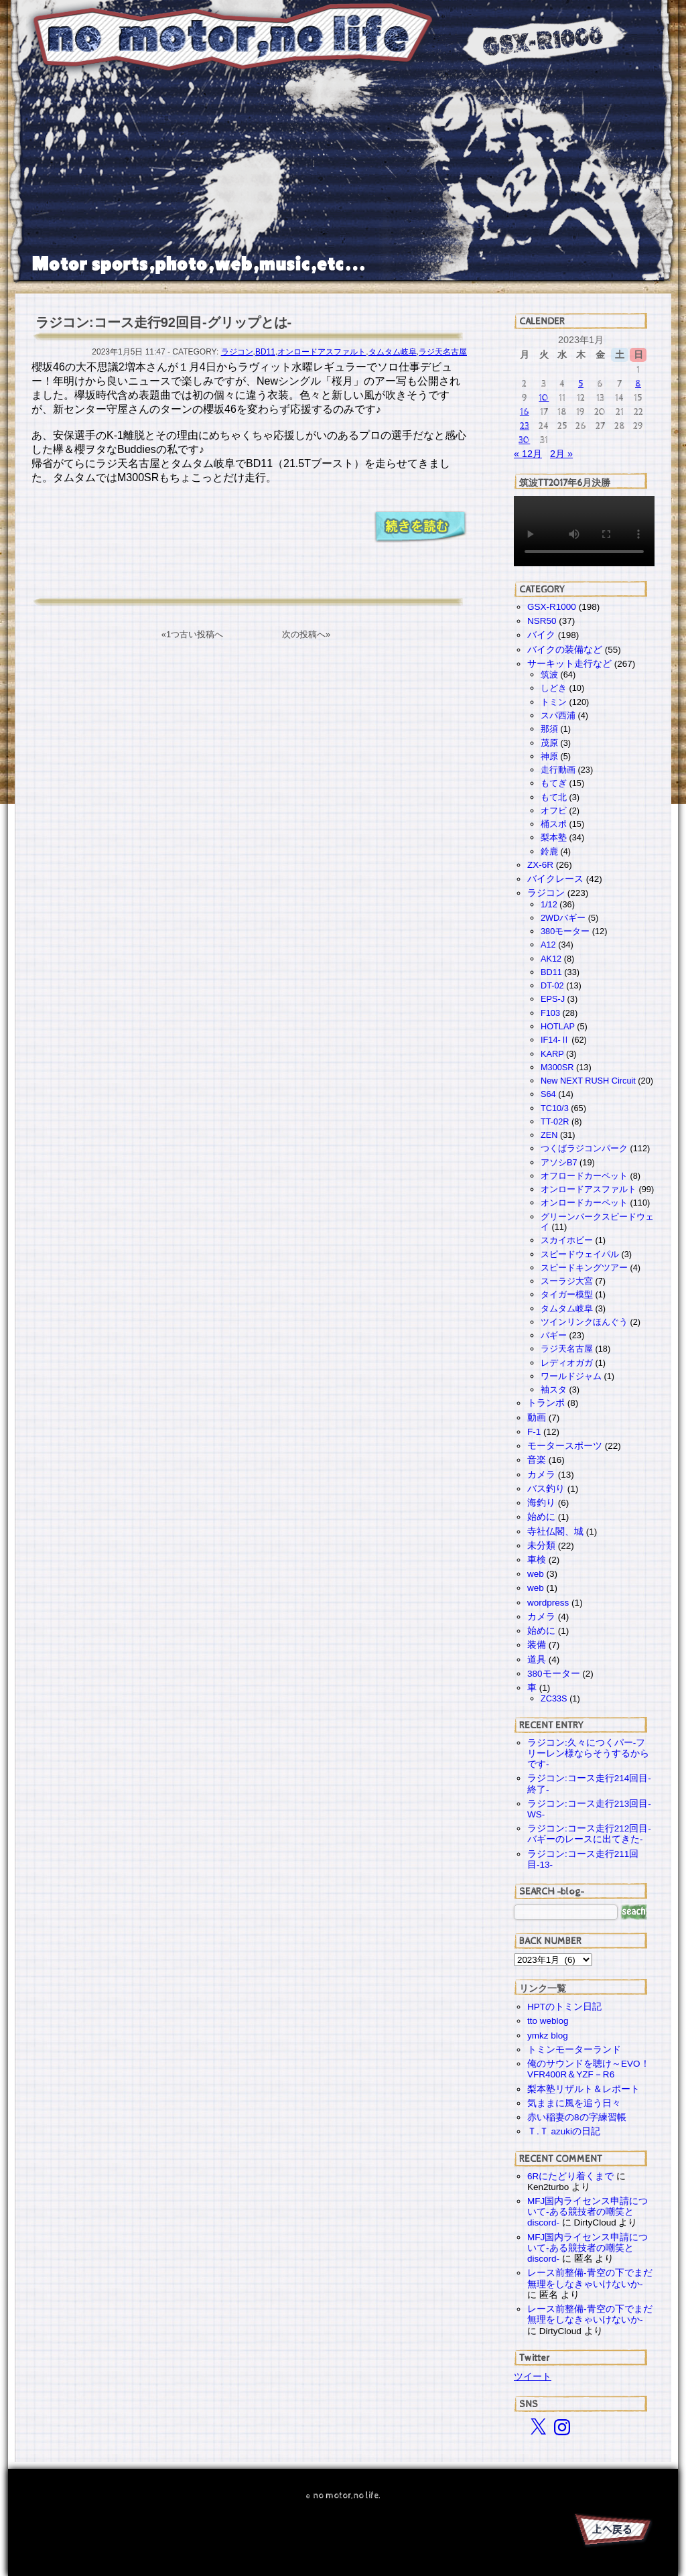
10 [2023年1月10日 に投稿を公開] (544, 397)
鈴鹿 (549, 851)
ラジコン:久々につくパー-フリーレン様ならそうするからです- (588, 1753)
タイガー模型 (567, 1294)
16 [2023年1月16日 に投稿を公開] (524, 411)
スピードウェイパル (580, 1254)
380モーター (565, 931)
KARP (552, 1054)
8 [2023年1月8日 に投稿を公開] (638, 383)
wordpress (548, 1603)
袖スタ (554, 1389)
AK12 (551, 959)
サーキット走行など (569, 664)
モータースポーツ (564, 1446)
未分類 (541, 1546)
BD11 (265, 352)
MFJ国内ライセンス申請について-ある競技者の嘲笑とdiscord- (587, 2212)
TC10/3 (555, 1108)
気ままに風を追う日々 (574, 2103)
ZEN (549, 1135)
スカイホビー (567, 1240)
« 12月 (528, 453)
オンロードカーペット (584, 1203)
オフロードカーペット (584, 1176)
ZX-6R (540, 865)
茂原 (549, 743)
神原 (549, 756)
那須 (549, 729)
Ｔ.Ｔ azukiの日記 (563, 2131)
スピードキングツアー (584, 1268)
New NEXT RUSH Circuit (588, 1081)
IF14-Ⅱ (555, 1040)
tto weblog (548, 2021)
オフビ (554, 811)
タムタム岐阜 (392, 352)
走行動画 (558, 770)
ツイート (532, 2376)
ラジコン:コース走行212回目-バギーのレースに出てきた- (589, 1833)
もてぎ (554, 783)
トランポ (546, 1403)
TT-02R (555, 1121)
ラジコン (237, 352)
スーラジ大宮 (567, 1281)
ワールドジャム (571, 1376)
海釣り (541, 1503)
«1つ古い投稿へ (192, 634)
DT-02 (552, 985)
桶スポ (554, 824)
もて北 (554, 797)
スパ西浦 (558, 715)
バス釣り (546, 1489)
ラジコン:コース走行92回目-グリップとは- (163, 322)
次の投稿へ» (306, 634)
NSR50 (542, 621)
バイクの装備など (564, 650)
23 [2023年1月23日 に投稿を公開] (524, 426)
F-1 (534, 1432)
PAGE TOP (612, 2532)
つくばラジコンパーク (584, 1148)
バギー (554, 1335)
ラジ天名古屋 (443, 352)
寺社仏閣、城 (555, 1532)
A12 (548, 945)
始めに (541, 1517)
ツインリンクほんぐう (584, 1322)
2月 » (561, 453)
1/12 (549, 904)
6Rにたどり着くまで (570, 2176)
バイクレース (555, 879)
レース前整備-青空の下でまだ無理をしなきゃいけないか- (590, 2278)
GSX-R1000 (551, 607)
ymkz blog (547, 2036)
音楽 (536, 1460)
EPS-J (553, 999)
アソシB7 (559, 1162)
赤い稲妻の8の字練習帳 (576, 2117)
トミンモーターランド (574, 2050)
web (535, 1574)
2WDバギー (563, 918)
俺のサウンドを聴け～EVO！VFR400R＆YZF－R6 (588, 2069)
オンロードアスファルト (321, 352)
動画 (536, 1418)
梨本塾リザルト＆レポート (583, 2089)
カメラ (541, 1475)
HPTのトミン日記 (564, 2007)
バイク (541, 635)
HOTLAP (558, 1026)
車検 (536, 1560)
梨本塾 (554, 837)
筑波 (549, 674)
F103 (550, 1013)
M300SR (557, 1067)
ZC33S (554, 1698)
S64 (548, 1094)
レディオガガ (567, 1363)
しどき (554, 688)
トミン (554, 702)
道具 (536, 1660)
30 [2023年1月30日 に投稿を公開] (524, 440)
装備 (536, 1645)
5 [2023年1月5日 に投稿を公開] (581, 383)
